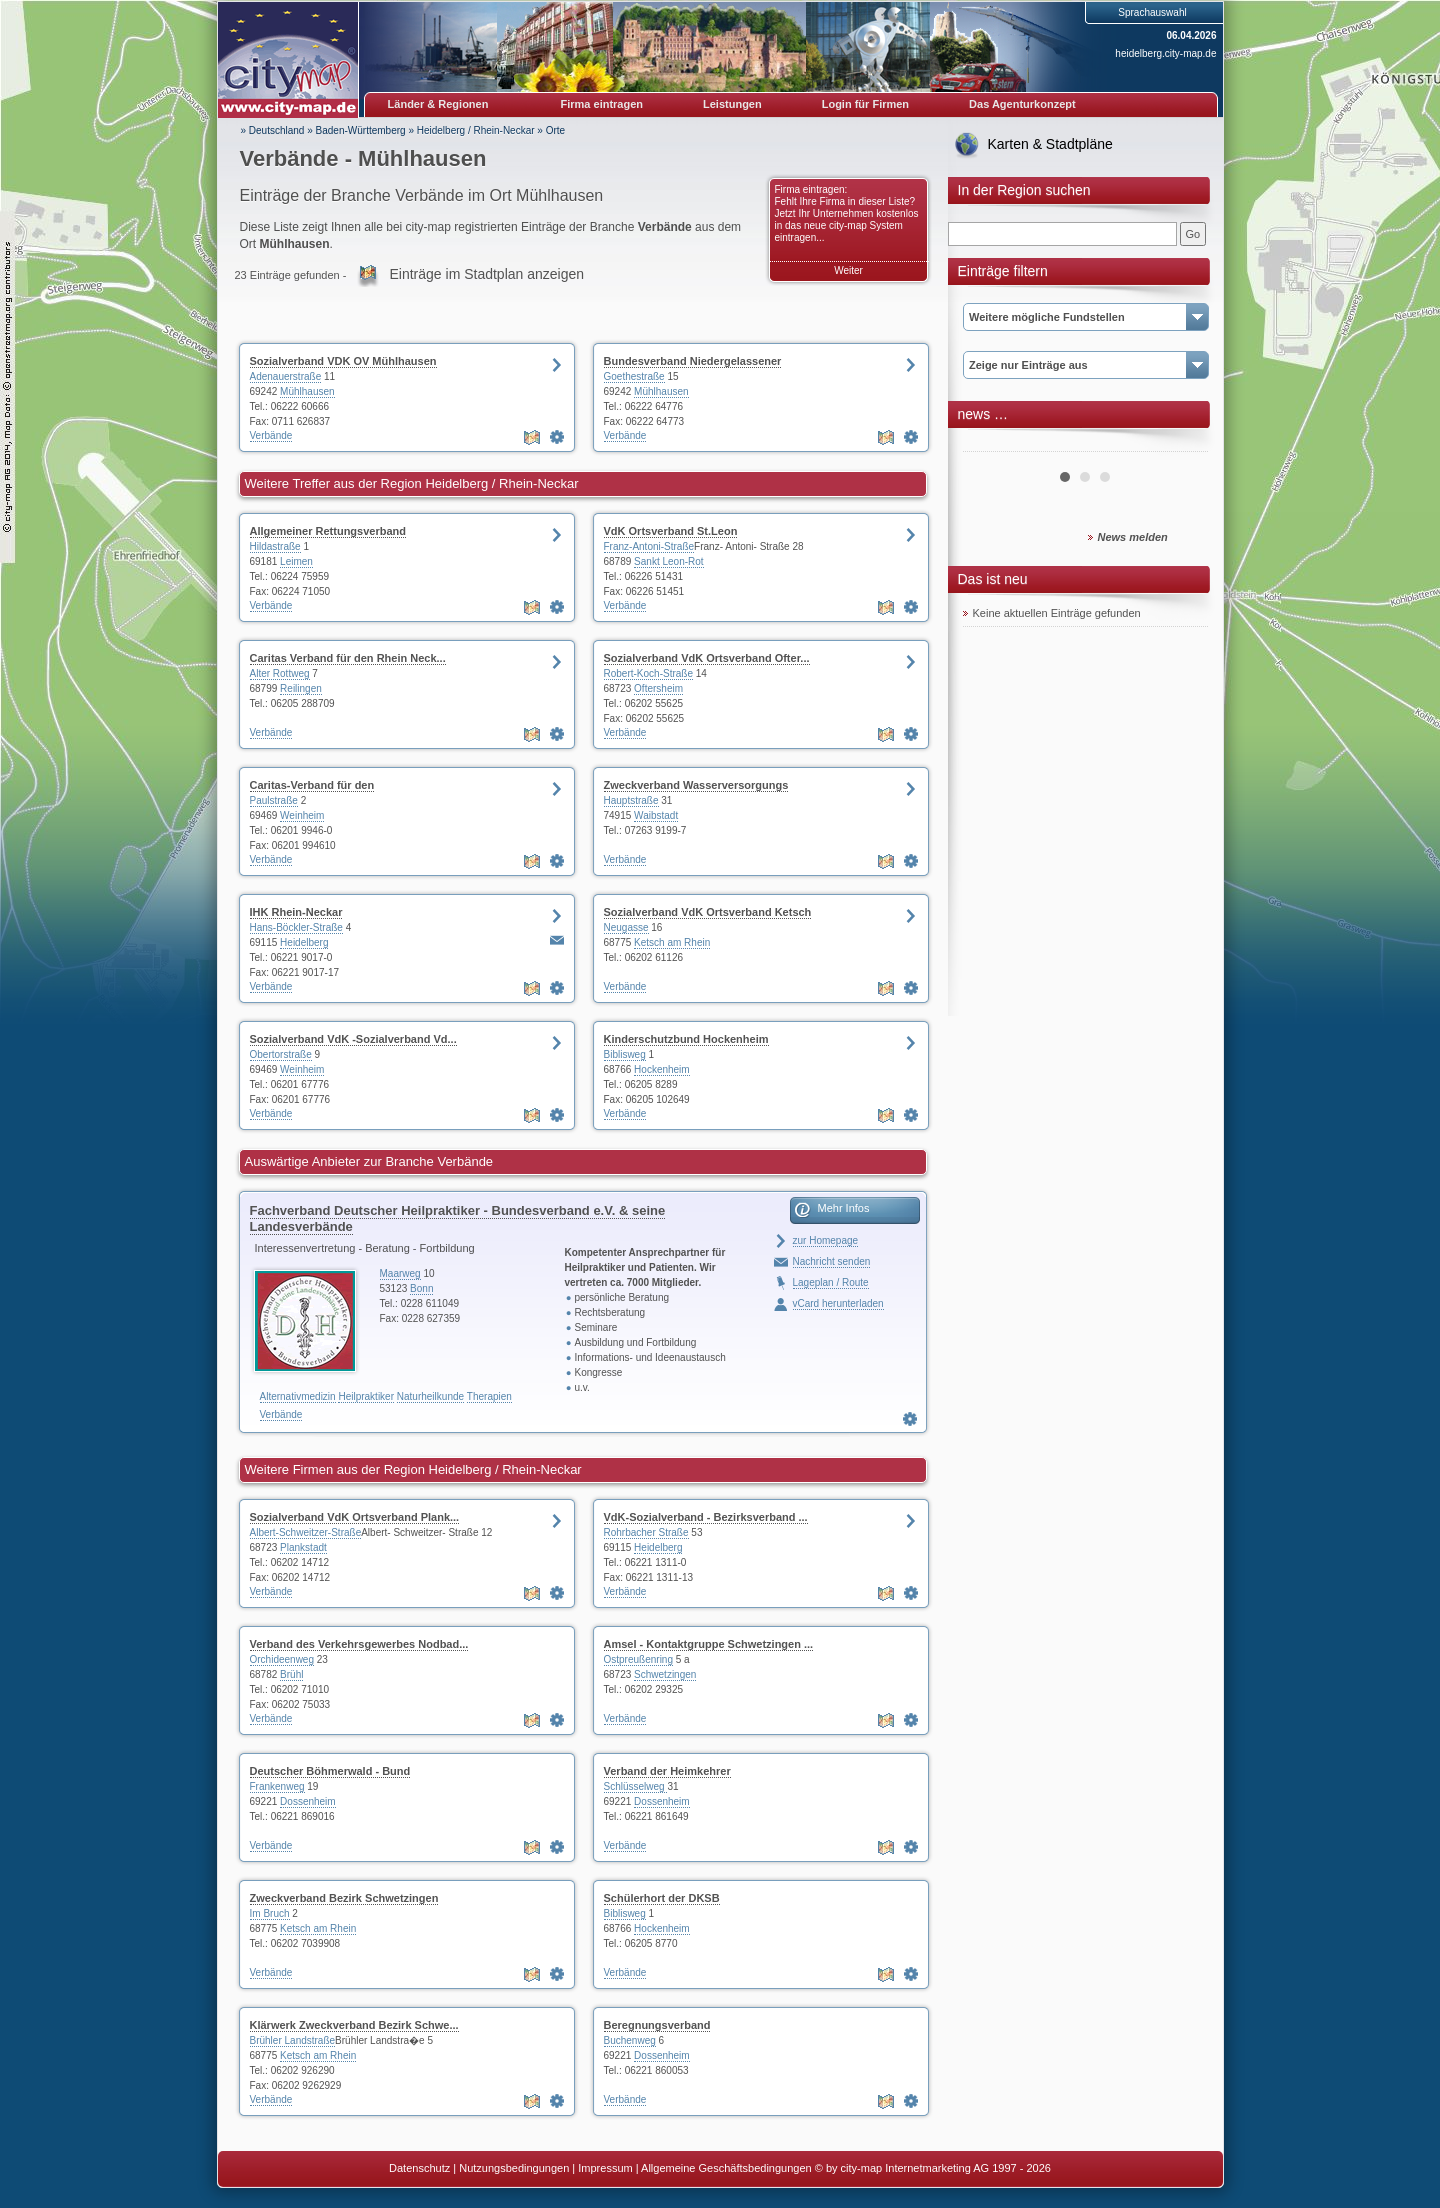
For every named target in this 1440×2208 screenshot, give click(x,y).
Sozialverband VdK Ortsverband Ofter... (707, 658)
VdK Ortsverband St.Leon (671, 531)
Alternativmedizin (298, 1396)
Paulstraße (274, 800)
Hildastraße (275, 546)
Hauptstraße (631, 800)
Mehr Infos (844, 1208)
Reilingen (301, 688)
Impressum (605, 2168)
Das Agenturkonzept (1022, 104)
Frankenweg (277, 1786)
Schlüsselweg (636, 1786)
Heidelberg (304, 942)
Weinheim (302, 815)
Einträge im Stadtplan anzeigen (486, 274)
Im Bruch (270, 1913)
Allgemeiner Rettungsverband (328, 531)
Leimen (296, 561)
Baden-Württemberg (361, 130)
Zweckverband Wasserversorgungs (696, 785)
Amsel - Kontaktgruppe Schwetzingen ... (709, 1644)
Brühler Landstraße (293, 2040)
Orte (555, 130)
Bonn (421, 1288)
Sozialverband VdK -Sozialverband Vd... (353, 1039)
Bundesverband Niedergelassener (693, 361)
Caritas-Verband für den (312, 785)
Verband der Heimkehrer (667, 1771)
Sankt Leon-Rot (669, 561)
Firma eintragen (602, 104)
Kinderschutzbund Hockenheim (686, 1039)
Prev (989, 444)
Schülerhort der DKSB (662, 1898)
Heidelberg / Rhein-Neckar (476, 130)
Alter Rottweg (280, 673)
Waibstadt (656, 815)
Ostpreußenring (638, 1659)
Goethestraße (634, 376)
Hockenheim (662, 1069)
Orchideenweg (282, 1659)
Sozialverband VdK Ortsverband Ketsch (708, 912)
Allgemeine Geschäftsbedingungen (726, 2168)
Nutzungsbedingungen (514, 2168)
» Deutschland (273, 130)
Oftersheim (658, 688)
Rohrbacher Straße (646, 1532)
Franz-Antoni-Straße (649, 546)
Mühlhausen (307, 391)
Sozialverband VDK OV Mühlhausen (343, 361)
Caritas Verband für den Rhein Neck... (348, 658)
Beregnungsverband (657, 2025)
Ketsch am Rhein (672, 942)
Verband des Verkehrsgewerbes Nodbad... (359, 1644)
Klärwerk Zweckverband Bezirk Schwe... (354, 2025)
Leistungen (732, 104)
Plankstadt (303, 1547)
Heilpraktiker (366, 1396)
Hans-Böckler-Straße (296, 927)
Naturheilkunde (430, 1396)
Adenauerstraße (286, 376)
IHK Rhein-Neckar (296, 912)
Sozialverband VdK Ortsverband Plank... (355, 1517)
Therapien (489, 1396)
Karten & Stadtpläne (1050, 144)
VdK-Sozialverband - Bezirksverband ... (706, 1517)
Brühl (291, 1674)
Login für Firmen (865, 104)
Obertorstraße (281, 1054)
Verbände (271, 435)
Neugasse (626, 927)
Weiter (848, 270)
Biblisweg (625, 1054)
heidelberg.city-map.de (1165, 53)
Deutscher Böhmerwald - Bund (330, 1771)
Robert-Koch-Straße (648, 673)
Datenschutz (419, 2168)
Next (1182, 444)
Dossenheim (308, 1801)
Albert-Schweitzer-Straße (306, 1532)
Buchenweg (630, 2040)
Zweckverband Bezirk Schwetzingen (344, 1898)
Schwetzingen (665, 1674)
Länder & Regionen (438, 104)
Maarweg (400, 1273)
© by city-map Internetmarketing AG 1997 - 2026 (933, 2168)
